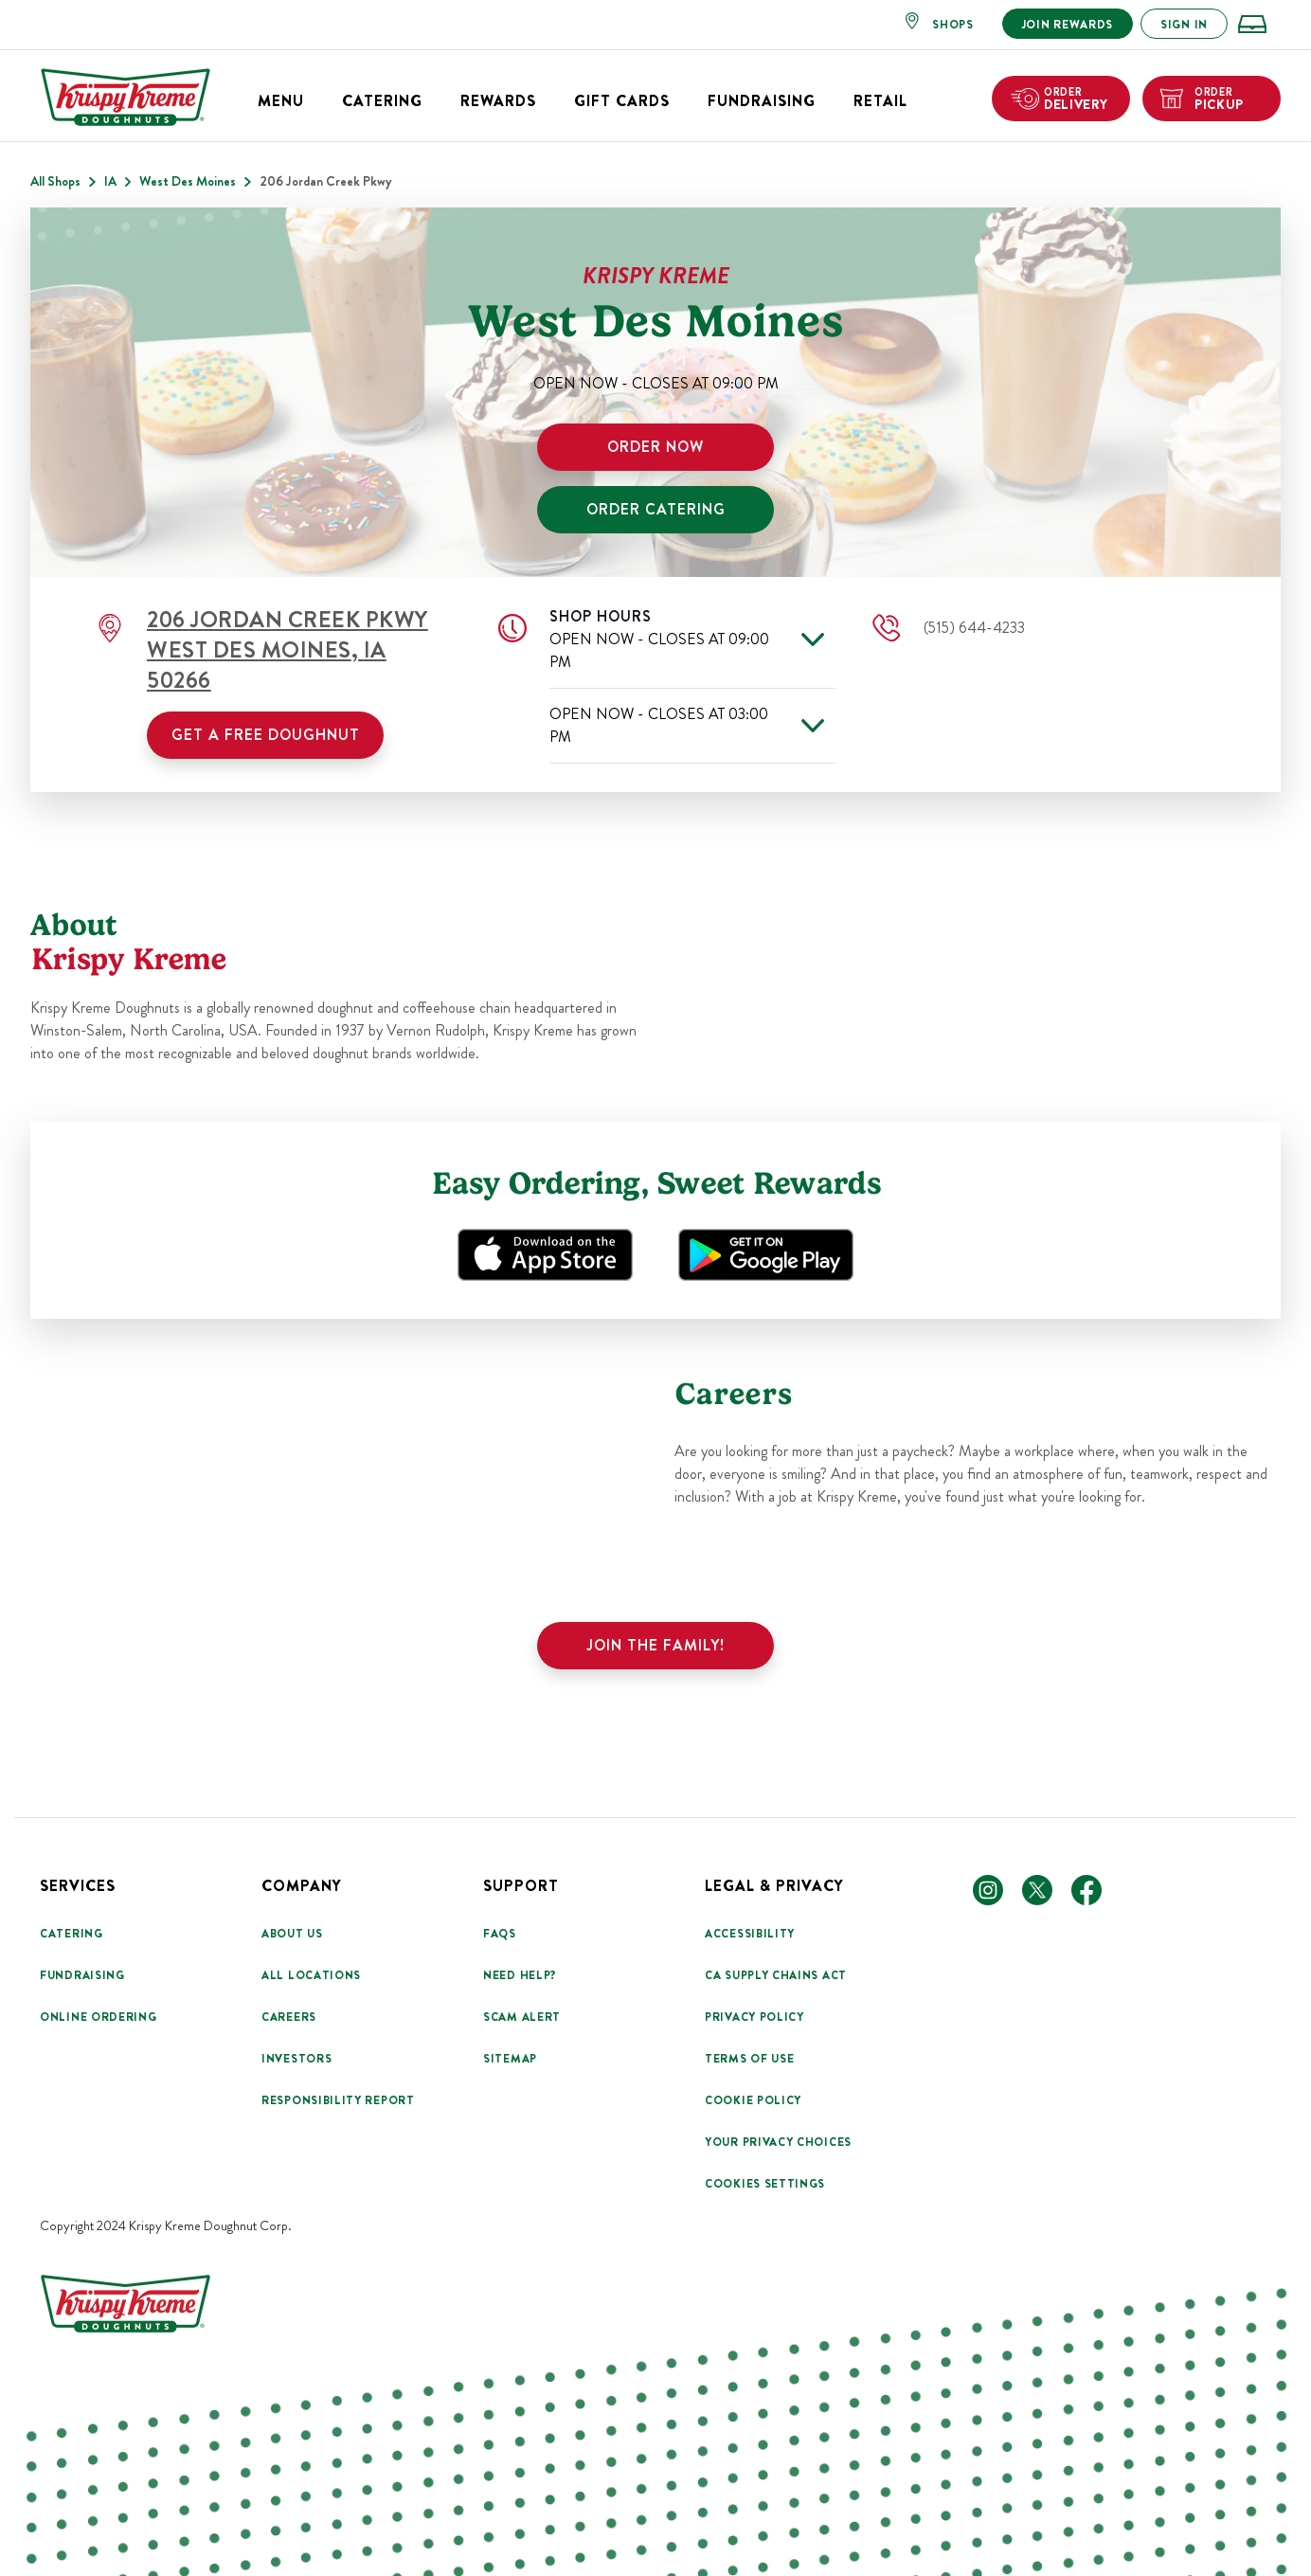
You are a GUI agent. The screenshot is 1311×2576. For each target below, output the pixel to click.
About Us (292, 1933)
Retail (880, 101)
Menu (281, 101)
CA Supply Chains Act (776, 1975)
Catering (382, 101)
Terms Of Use (749, 2058)
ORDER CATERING (656, 509)
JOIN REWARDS (1067, 24)
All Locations (311, 1975)
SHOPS (953, 24)
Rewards (498, 101)
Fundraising (762, 101)
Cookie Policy (753, 2100)
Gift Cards (622, 101)
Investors (296, 2058)
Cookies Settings (765, 2183)
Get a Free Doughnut (265, 735)
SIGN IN (1184, 24)
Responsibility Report (338, 2100)
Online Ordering (98, 2017)
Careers (288, 2017)
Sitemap (510, 2058)
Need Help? (520, 1975)
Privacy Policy (754, 2017)
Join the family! (656, 1645)
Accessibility (750, 1933)
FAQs (499, 1933)
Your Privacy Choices (778, 2142)
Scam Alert (522, 2017)
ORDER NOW (655, 447)
